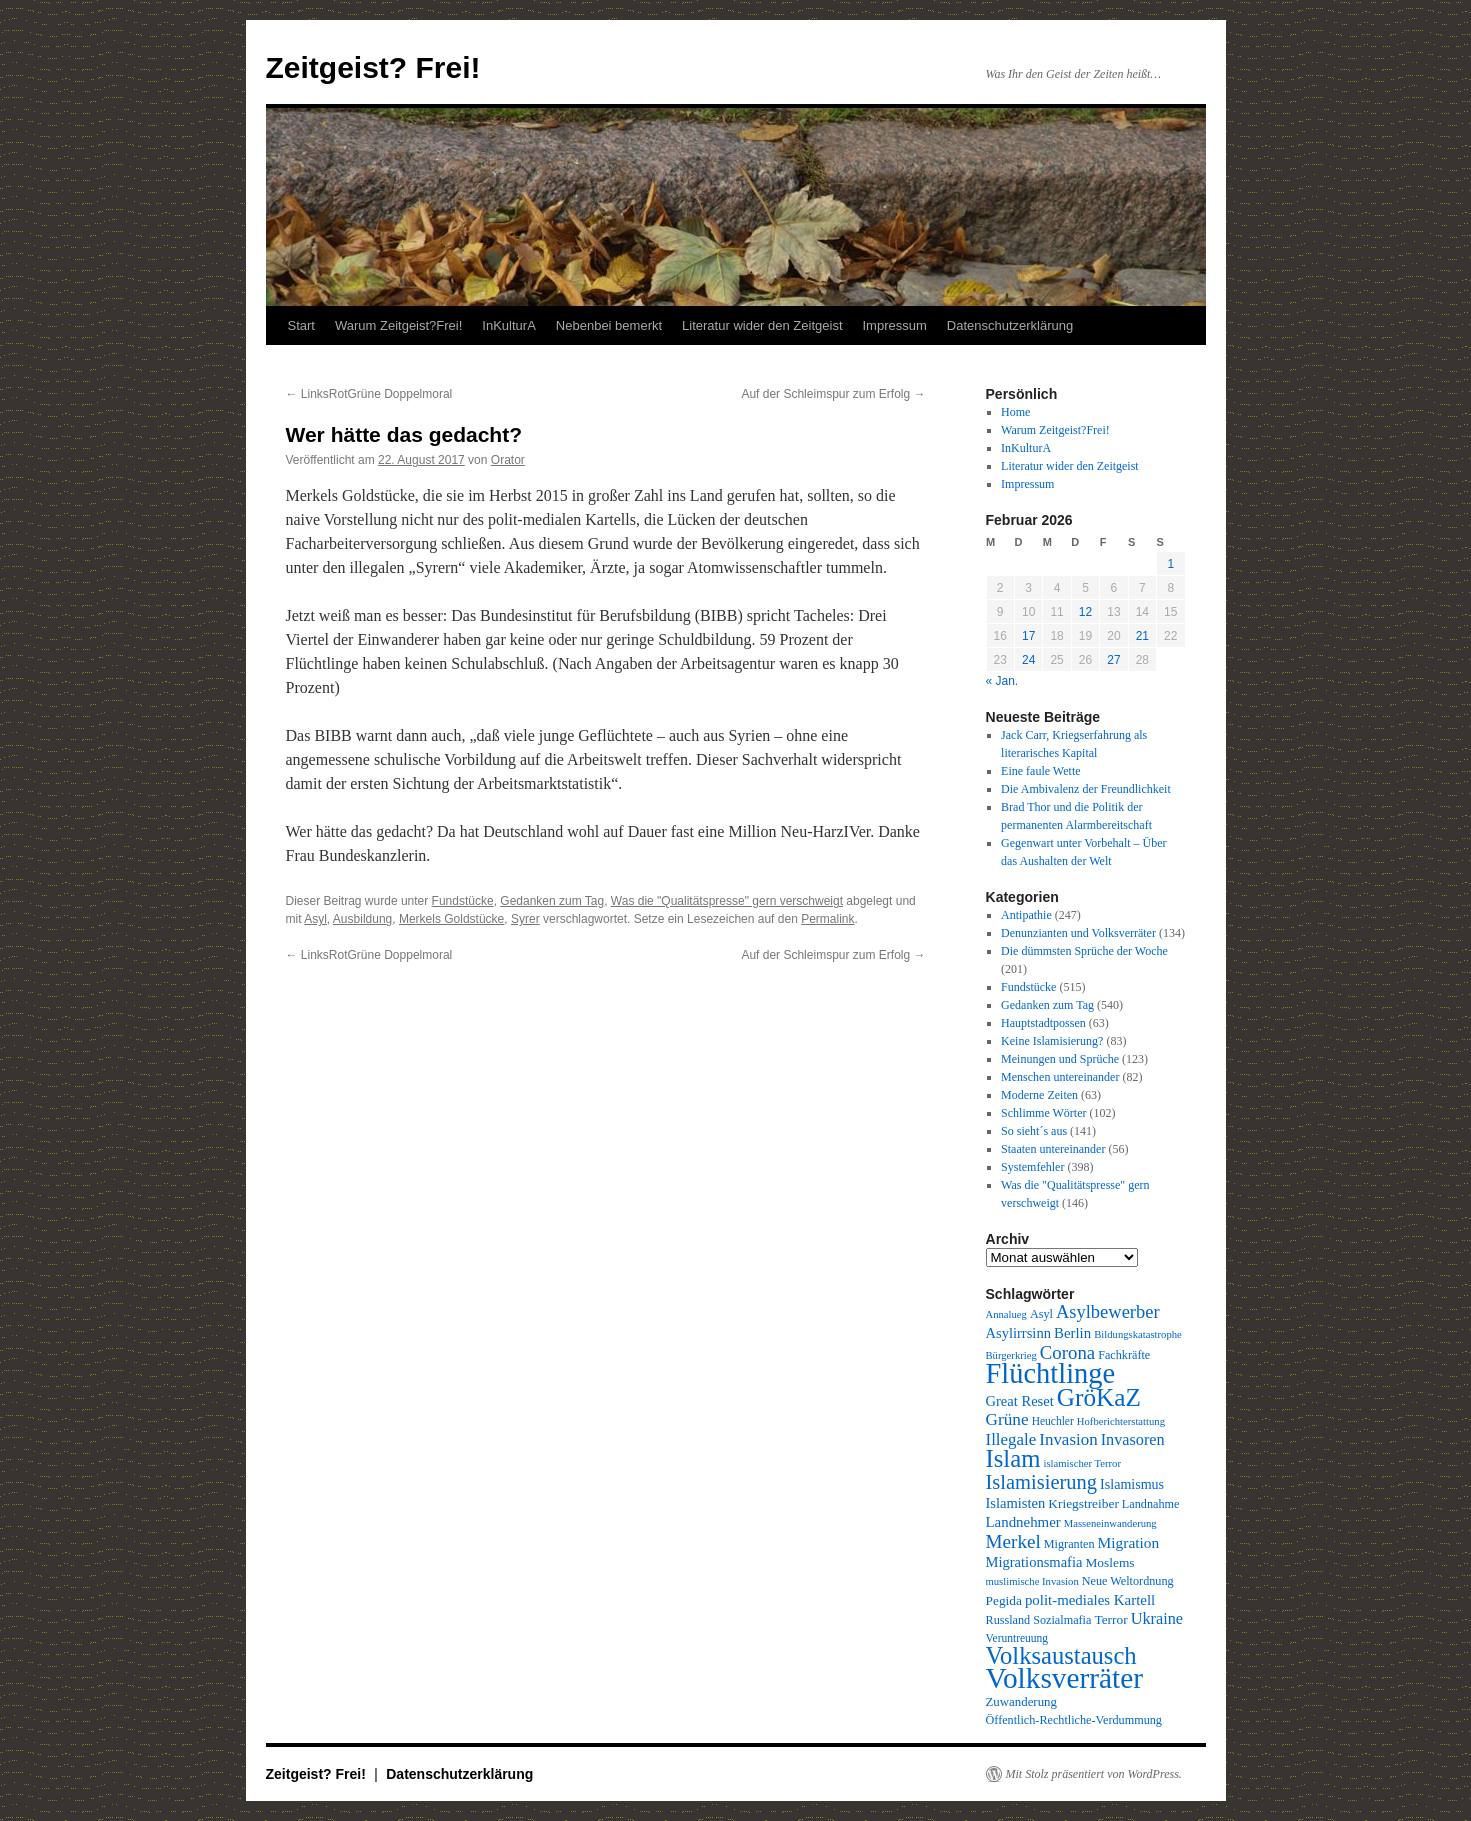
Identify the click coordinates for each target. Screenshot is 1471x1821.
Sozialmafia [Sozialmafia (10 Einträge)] (1062, 1620)
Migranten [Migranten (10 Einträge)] (1069, 1544)
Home (1015, 412)
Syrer (525, 919)
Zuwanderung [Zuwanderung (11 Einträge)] (1021, 1702)
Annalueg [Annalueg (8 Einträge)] (1006, 1314)
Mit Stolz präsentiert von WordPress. (1094, 1774)
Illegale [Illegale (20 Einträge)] (1011, 1439)
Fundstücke (463, 901)
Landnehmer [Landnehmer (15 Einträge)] (1023, 1522)
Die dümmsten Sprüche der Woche (1084, 951)
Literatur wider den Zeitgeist (762, 325)
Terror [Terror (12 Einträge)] (1110, 1619)
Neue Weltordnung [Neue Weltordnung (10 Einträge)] (1128, 1581)
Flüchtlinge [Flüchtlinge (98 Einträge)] (1051, 1373)
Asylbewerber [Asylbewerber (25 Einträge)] (1108, 1312)
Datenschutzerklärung (1010, 325)
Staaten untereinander (1053, 1149)
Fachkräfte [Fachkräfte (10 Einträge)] (1124, 1355)
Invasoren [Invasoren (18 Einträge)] (1133, 1440)
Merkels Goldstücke (451, 919)
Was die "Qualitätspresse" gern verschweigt (727, 901)
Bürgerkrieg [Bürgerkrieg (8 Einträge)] (1011, 1355)
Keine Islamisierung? (1052, 1041)
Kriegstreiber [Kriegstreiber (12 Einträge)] (1083, 1503)
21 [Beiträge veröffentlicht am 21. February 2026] (1142, 636)
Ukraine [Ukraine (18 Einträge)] (1157, 1619)
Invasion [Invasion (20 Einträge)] (1068, 1439)
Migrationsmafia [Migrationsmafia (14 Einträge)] (1034, 1562)
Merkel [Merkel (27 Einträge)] (1013, 1541)
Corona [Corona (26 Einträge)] (1067, 1352)
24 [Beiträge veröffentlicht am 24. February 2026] (1028, 660)
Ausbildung (362, 919)
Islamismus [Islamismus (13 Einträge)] (1132, 1484)
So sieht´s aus (1034, 1131)
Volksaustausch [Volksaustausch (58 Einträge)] (1061, 1655)
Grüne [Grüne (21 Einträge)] (1007, 1419)
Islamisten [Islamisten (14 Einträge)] (1016, 1503)
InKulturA (508, 325)
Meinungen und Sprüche (1060, 1059)
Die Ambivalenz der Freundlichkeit (1086, 789)
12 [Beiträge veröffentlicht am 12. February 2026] (1085, 612)
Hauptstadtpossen (1043, 1023)
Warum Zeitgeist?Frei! (398, 325)
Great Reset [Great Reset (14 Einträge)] (1020, 1401)
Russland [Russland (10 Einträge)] (1008, 1620)
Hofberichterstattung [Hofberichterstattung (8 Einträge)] (1121, 1421)
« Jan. (1002, 681)
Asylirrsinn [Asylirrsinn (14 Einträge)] (1018, 1333)
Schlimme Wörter (1043, 1113)
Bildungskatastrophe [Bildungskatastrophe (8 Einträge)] (1138, 1334)
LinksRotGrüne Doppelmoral (369, 394)
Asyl (315, 919)
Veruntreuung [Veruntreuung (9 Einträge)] (1017, 1638)
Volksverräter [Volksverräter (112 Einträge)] (1064, 1678)
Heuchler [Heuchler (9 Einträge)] (1053, 1421)
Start (301, 325)
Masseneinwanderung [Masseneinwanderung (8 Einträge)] (1110, 1523)
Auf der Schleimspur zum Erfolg (833, 394)
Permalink (827, 919)
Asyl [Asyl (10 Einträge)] (1041, 1314)
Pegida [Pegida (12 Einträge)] (1004, 1600)
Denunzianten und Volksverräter (1078, 933)
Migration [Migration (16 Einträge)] (1129, 1542)
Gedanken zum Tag (552, 901)
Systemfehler (1032, 1167)
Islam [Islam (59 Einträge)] (1013, 1458)
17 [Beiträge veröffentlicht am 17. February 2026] (1028, 636)
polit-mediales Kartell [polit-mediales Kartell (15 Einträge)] (1090, 1600)
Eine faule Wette (1040, 771)
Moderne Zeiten (1039, 1095)
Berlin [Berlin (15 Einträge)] (1072, 1333)
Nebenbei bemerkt (609, 325)
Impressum (895, 325)
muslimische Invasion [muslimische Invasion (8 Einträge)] (1032, 1581)
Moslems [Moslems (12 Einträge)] (1109, 1562)
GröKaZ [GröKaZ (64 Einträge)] (1099, 1397)
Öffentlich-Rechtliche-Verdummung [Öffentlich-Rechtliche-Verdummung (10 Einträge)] (1074, 1720)
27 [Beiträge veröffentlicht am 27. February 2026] (1113, 660)
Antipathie (1026, 915)
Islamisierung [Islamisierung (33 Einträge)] (1042, 1482)
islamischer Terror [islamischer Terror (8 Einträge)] (1082, 1463)
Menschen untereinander (1060, 1077)
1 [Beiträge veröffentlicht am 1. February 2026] (1170, 564)
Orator (508, 460)
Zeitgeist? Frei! (373, 67)
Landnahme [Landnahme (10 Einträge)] (1151, 1504)
